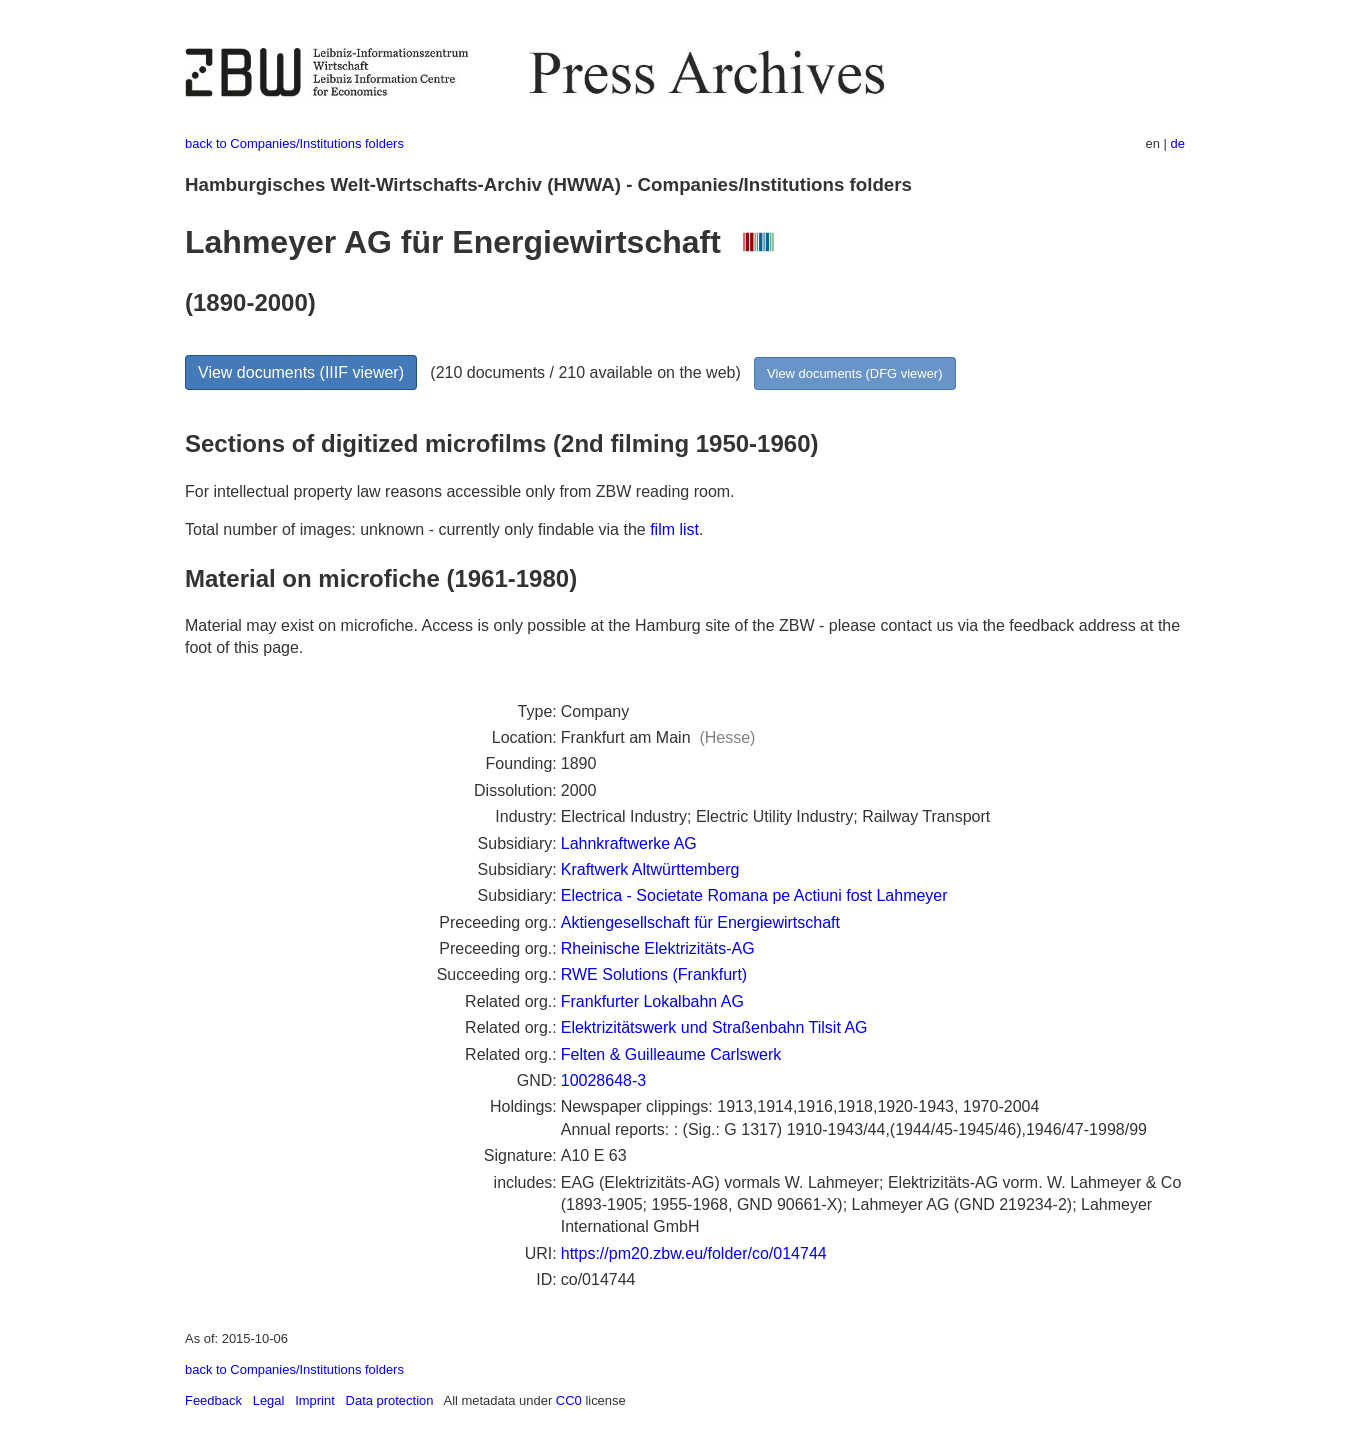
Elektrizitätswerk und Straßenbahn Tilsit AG (714, 1027)
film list (674, 529)
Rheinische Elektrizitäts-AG (658, 948)
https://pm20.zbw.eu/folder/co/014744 (694, 1253)
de (1178, 143)
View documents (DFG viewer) (854, 373)
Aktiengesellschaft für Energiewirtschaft (700, 922)
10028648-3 (603, 1080)
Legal (269, 1400)
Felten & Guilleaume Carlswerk (671, 1054)
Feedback (213, 1400)
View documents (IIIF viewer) (301, 372)
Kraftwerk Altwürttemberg (650, 869)
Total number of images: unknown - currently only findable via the (417, 529)
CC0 (569, 1400)
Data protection (390, 1400)
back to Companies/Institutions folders (294, 143)
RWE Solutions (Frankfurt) (654, 974)
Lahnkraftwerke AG (629, 843)
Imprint (315, 1400)
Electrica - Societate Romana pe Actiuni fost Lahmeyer (754, 895)
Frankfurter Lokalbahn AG (652, 1001)
